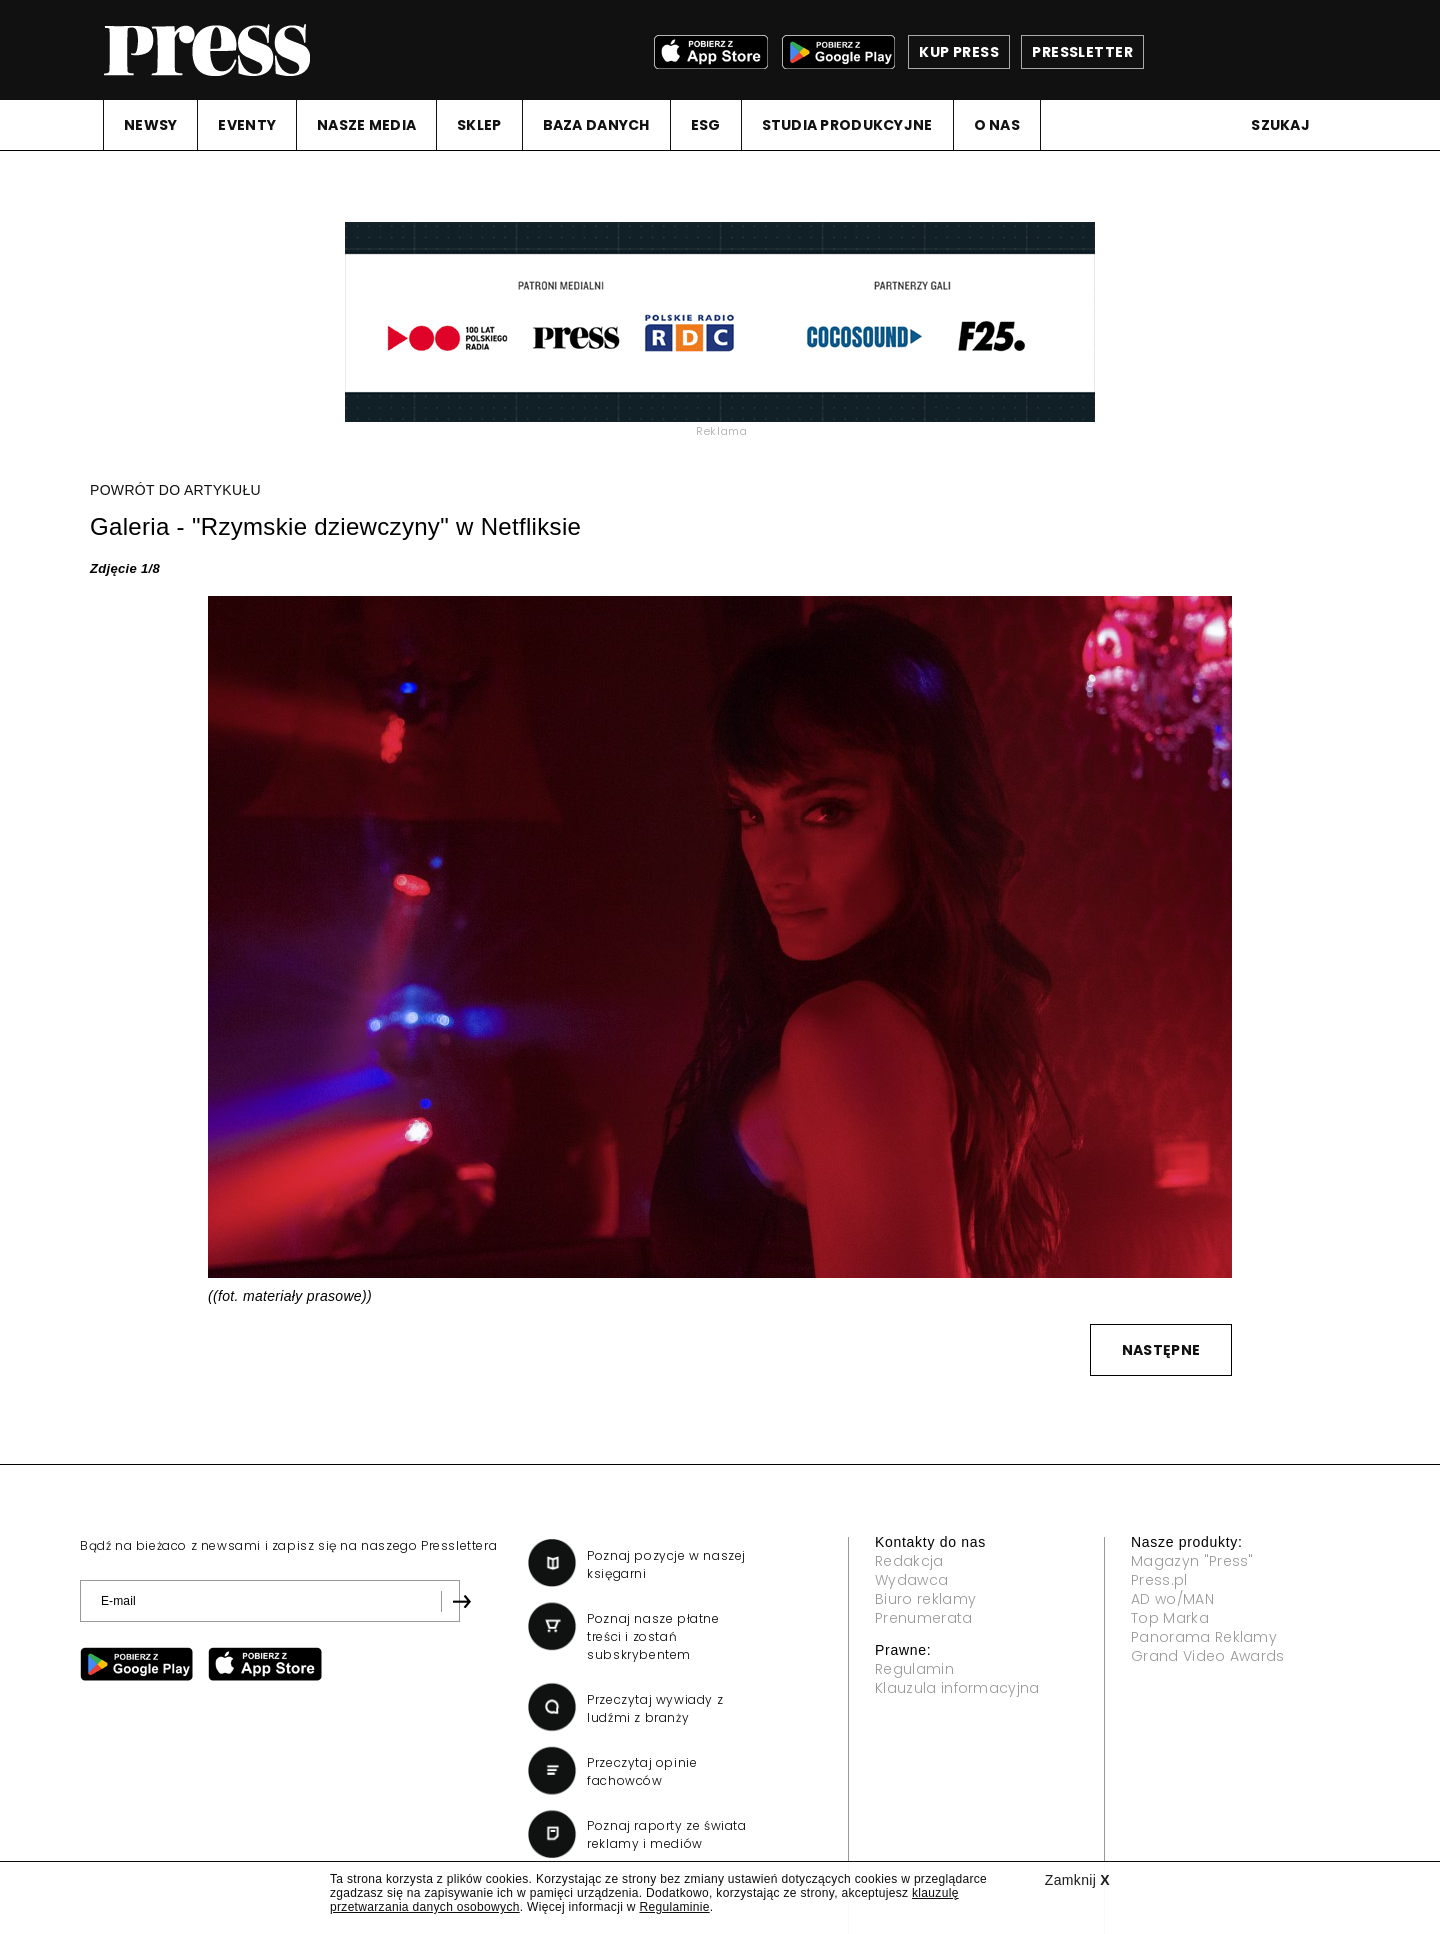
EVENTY (247, 125)
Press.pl (1159, 1580)
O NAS (997, 125)
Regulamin (914, 1669)
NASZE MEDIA (366, 125)
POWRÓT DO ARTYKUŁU (175, 490)
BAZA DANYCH (596, 125)
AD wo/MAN (1172, 1599)
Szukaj (1280, 125)
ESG (706, 125)
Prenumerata (924, 1618)
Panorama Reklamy (1204, 1637)
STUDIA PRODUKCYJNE (847, 125)
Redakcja (909, 1561)
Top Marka (1170, 1618)
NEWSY (150, 125)
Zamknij (1077, 1880)
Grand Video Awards (1208, 1656)
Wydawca (911, 1580)
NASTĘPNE (1161, 1350)
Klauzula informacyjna (957, 1688)
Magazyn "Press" (1192, 1561)
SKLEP (479, 125)
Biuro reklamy (925, 1599)
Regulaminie (674, 1907)
